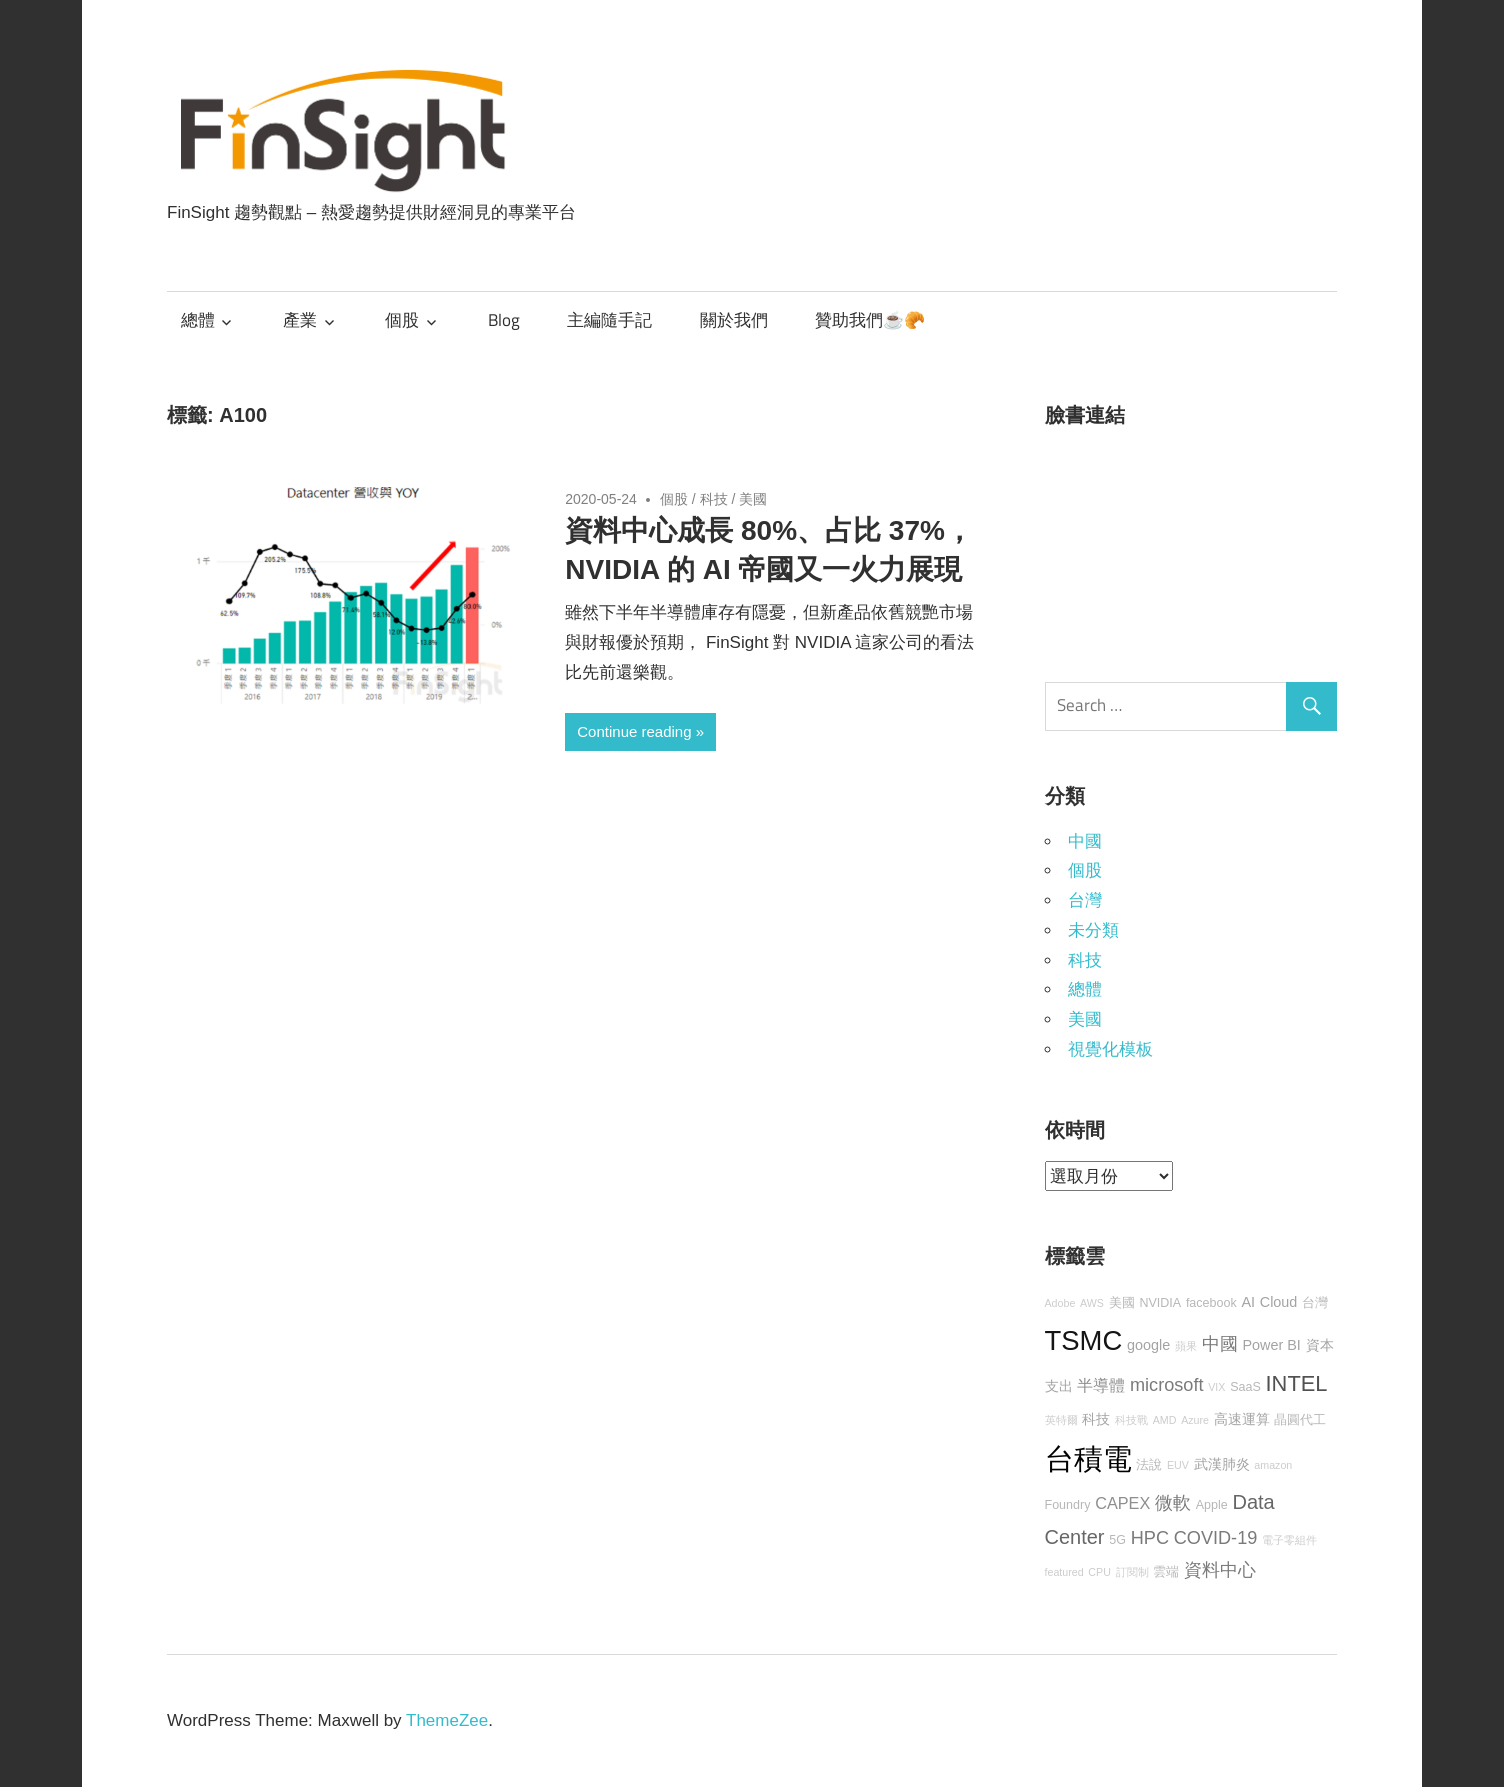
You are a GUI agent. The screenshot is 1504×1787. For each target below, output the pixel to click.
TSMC (1084, 1340)
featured (1064, 1572)
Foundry (1068, 1505)
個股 (402, 320)
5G (1117, 1540)
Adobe (1060, 1303)
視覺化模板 (1110, 1049)
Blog (504, 320)
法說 (1149, 1465)
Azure (1195, 1420)
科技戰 (1131, 1420)
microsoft (1167, 1385)
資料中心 (1220, 1570)
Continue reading (634, 731)
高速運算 (1242, 1419)
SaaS (1245, 1387)
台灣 (1085, 900)
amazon (1273, 1465)
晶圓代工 (1300, 1420)
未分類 (1093, 930)
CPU (1099, 1572)
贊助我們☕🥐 (870, 320)
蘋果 (1186, 1346)
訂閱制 (1132, 1572)
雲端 (1166, 1572)
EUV (1178, 1465)
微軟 (1173, 1503)
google (1148, 1345)
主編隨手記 (609, 320)
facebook (1211, 1303)
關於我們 (734, 320)
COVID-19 (1216, 1538)
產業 (300, 320)
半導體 (1101, 1385)
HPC (1150, 1538)
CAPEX (1122, 1503)
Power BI (1271, 1345)
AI (1248, 1302)
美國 (753, 499)
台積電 (1088, 1458)
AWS (1092, 1303)
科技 (714, 499)
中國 (1085, 841)
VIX (1216, 1387)
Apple (1212, 1505)
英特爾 (1061, 1420)
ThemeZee (447, 1720)
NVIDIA (1160, 1303)
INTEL (1297, 1383)
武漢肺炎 (1222, 1464)
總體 (198, 320)
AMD (1165, 1420)
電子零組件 (1289, 1540)
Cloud (1279, 1302)
